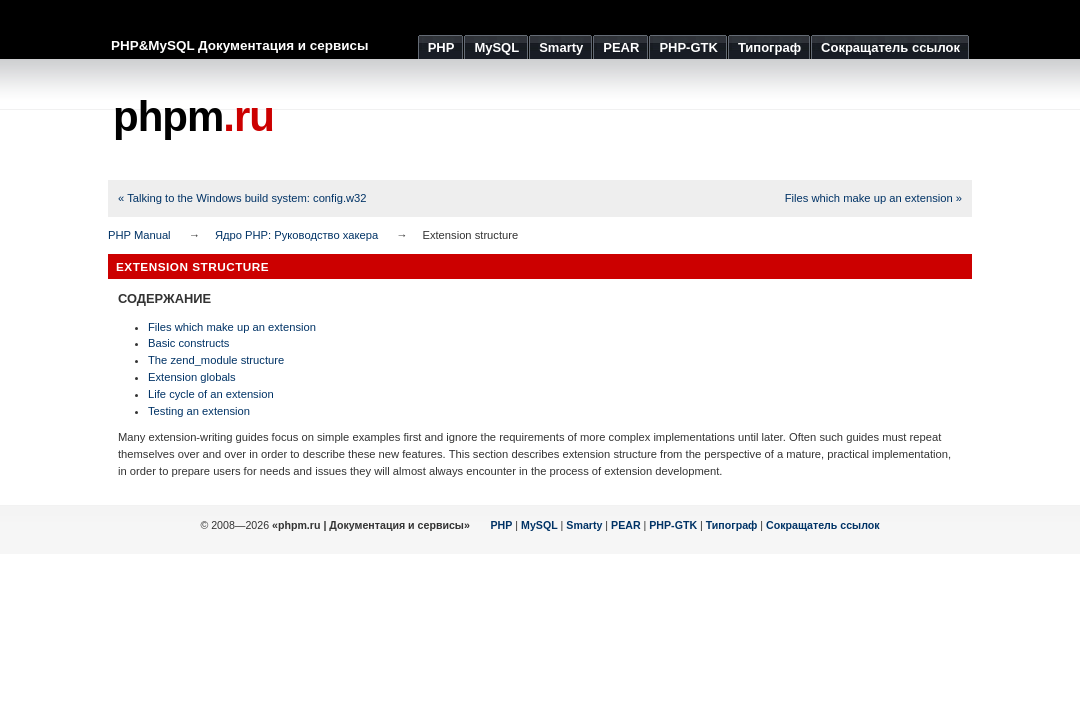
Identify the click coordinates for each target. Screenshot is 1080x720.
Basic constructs (188, 343)
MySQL (539, 525)
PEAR (626, 525)
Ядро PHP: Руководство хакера (296, 235)
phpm (193, 116)
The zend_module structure (216, 360)
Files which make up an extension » (873, 198)
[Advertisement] (608, 120)
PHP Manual (139, 235)
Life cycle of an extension (211, 394)
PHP (502, 525)
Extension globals (192, 377)
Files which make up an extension (232, 327)
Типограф (732, 525)
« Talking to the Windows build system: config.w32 (242, 198)
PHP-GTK (673, 525)
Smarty (584, 525)
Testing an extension (199, 411)
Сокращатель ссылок (823, 525)
